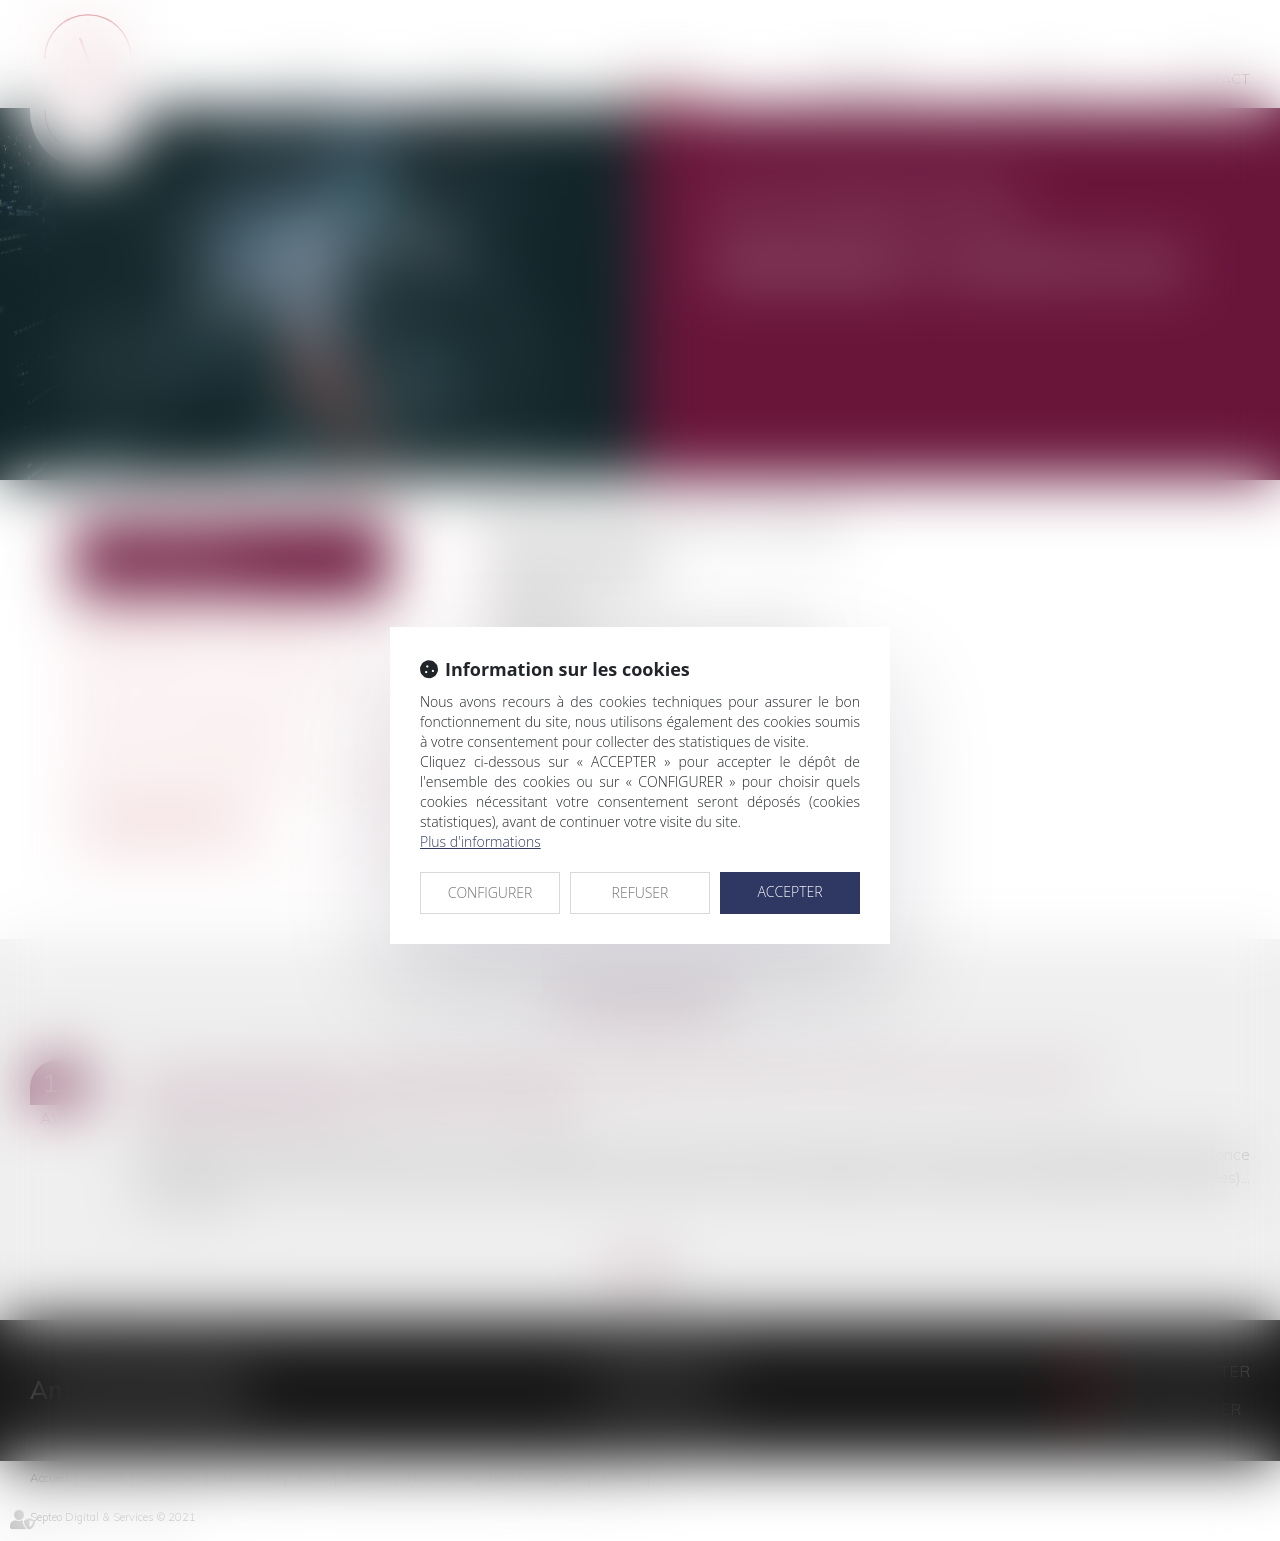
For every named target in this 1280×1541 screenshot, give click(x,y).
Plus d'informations (480, 841)
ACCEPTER (789, 891)
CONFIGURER (490, 892)
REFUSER (640, 892)
